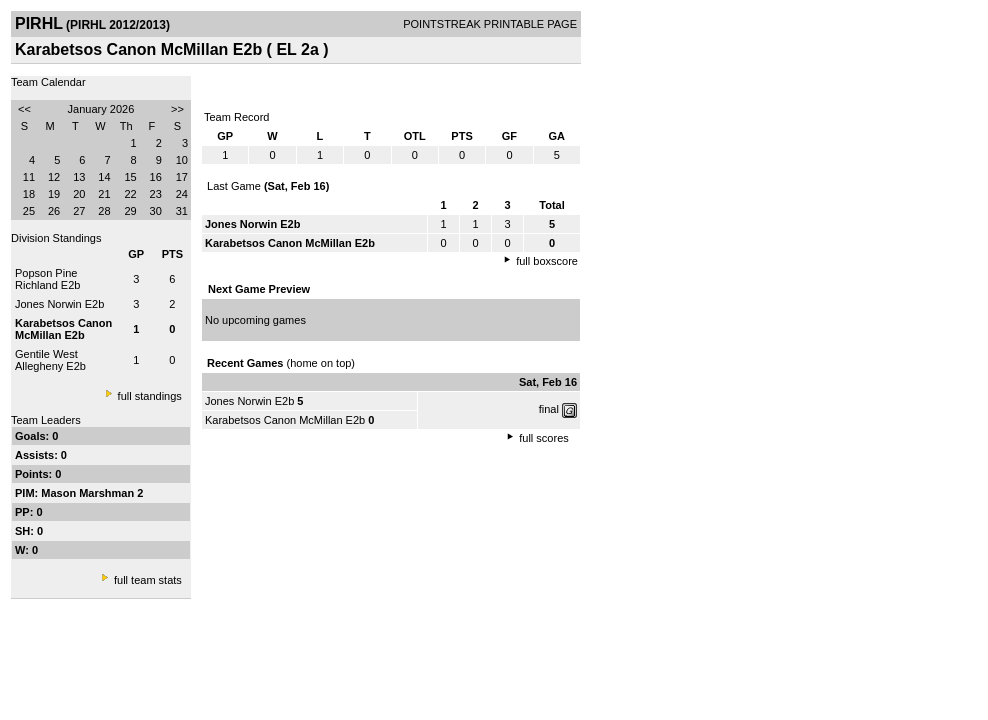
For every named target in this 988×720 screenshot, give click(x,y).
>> (177, 109)
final (549, 409)
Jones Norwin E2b (59, 304)
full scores (544, 438)
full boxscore (547, 261)
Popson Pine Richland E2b (47, 279)
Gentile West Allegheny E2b (50, 360)
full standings (150, 396)
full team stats (148, 580)
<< (24, 109)
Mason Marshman (89, 493)
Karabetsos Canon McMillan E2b (285, 420)
